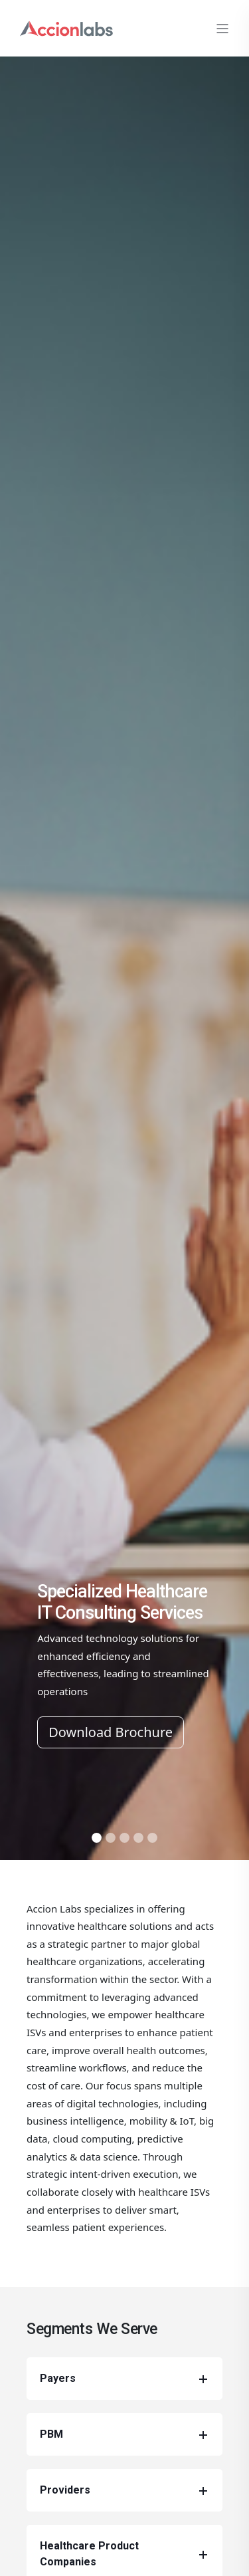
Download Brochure (110, 1732)
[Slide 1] (97, 1837)
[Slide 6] (138, 1837)
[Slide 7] (152, 1837)
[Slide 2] (111, 1837)
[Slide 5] (124, 1837)
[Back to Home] (66, 27)
